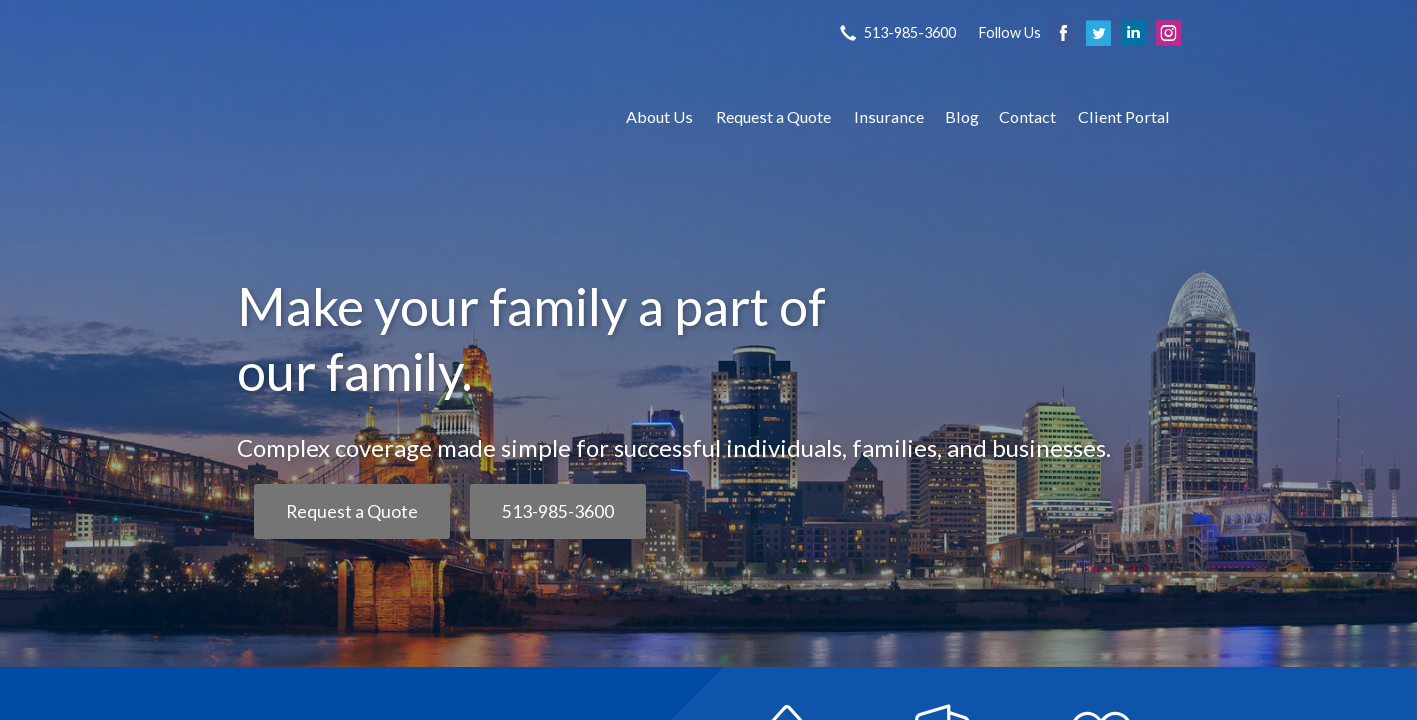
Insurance (889, 116)
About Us (659, 116)
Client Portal (1124, 116)
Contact (1027, 116)
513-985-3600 (558, 511)
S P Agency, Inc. (412, 116)
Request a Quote (773, 116)
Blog (962, 116)
